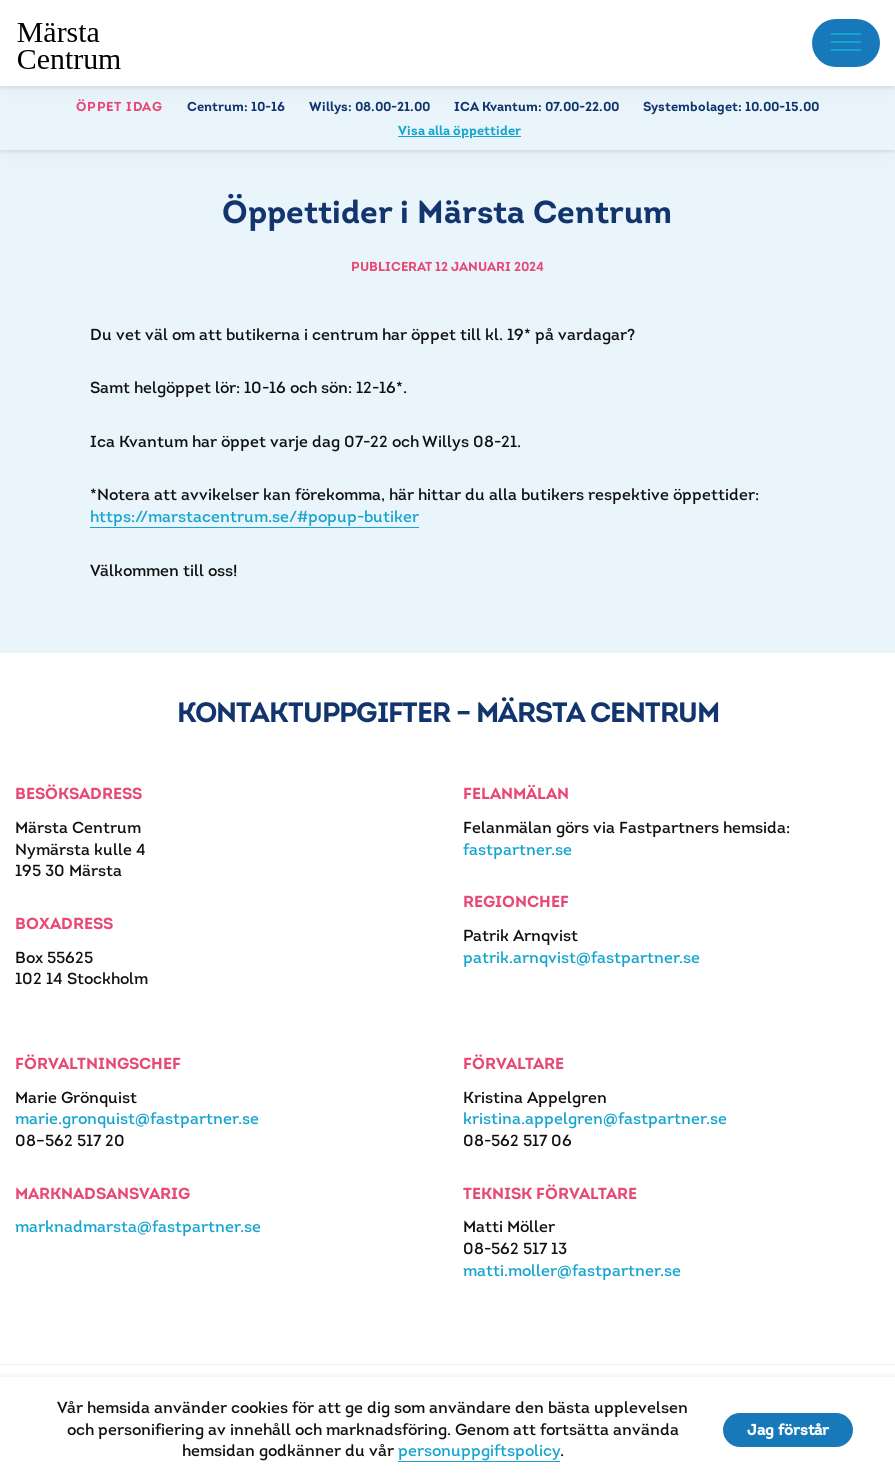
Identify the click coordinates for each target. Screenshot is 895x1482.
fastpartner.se (517, 849)
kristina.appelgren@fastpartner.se (595, 1118)
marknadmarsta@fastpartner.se (138, 1226)
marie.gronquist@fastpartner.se (137, 1118)
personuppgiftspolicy (479, 1450)
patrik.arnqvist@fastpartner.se (581, 957)
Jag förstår (788, 1429)
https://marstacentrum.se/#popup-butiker (254, 516)
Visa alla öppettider (459, 130)
